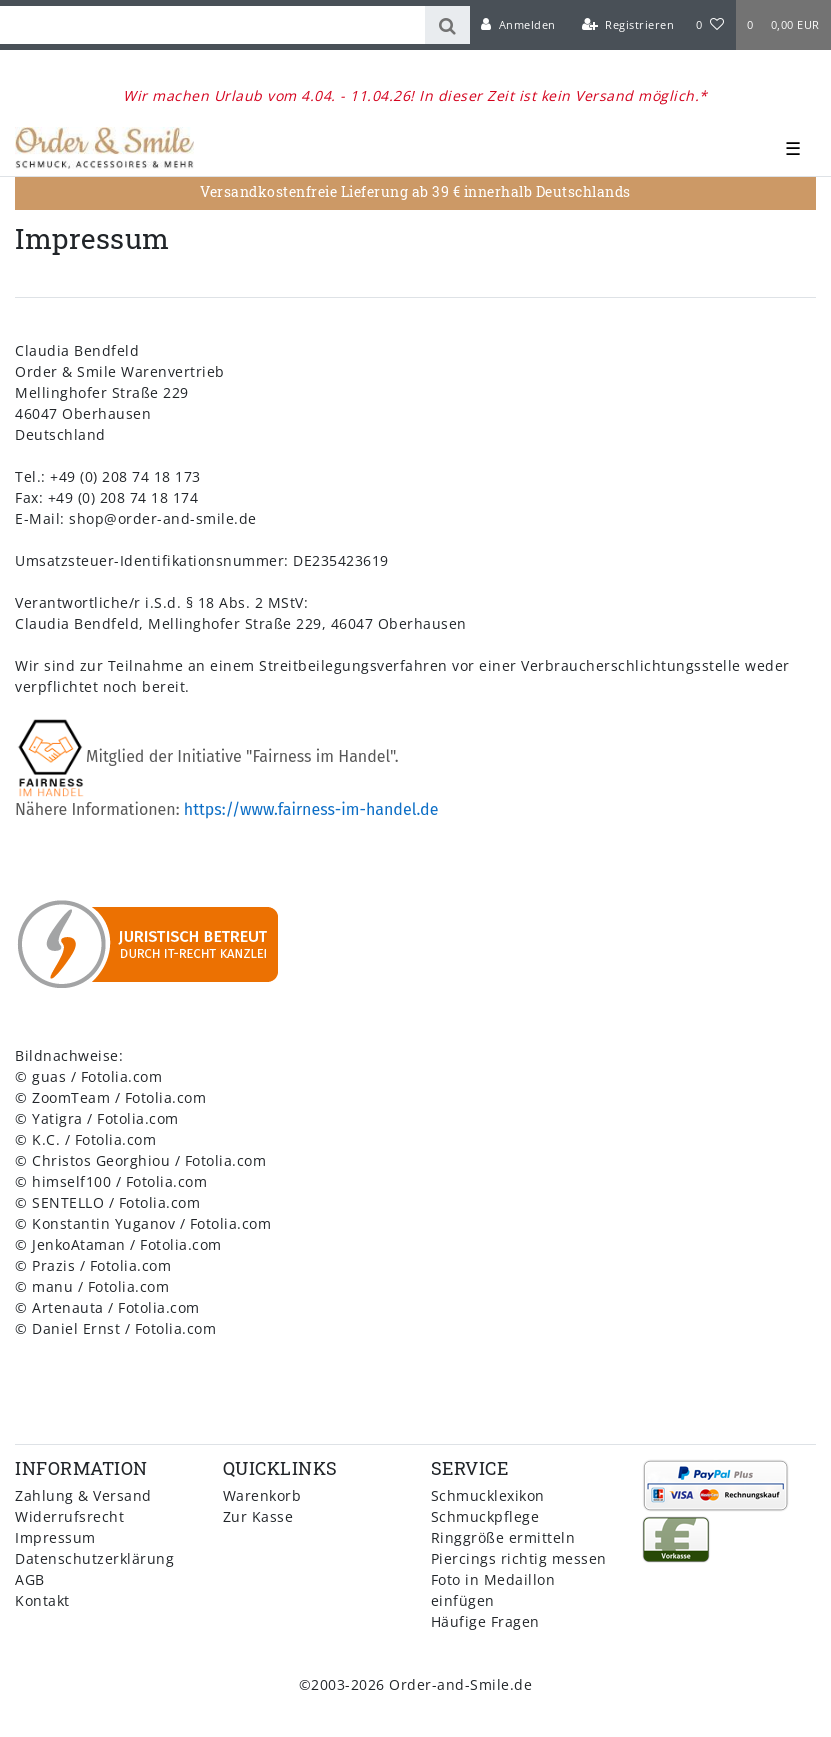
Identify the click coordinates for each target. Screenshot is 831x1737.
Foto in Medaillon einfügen (493, 1590)
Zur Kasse (258, 1516)
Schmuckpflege (485, 1516)
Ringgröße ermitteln (503, 1537)
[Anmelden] (518, 25)
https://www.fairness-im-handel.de (311, 809)
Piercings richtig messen (519, 1558)
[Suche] (447, 25)
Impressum (55, 1537)
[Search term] (212, 25)
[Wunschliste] (710, 25)
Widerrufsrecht (69, 1516)
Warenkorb (262, 1495)
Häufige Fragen (485, 1621)
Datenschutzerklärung (94, 1558)
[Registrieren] (627, 25)
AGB (30, 1579)
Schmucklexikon (488, 1495)
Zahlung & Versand (83, 1495)
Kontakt (42, 1600)
